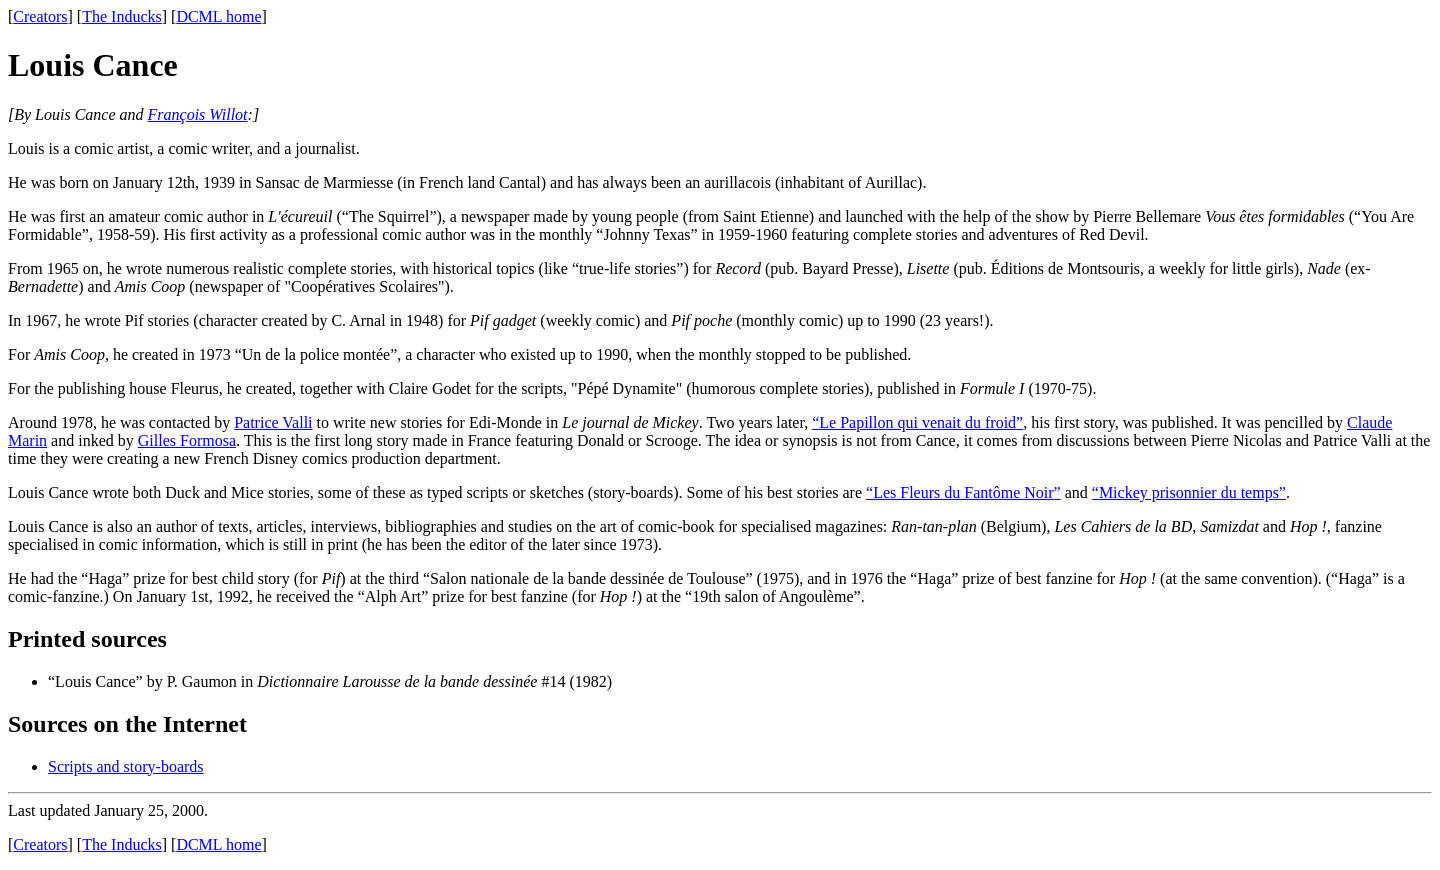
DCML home (218, 16)
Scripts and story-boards (126, 766)
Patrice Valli (273, 422)
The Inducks (122, 16)
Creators (40, 16)
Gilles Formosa (187, 440)
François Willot (198, 114)
